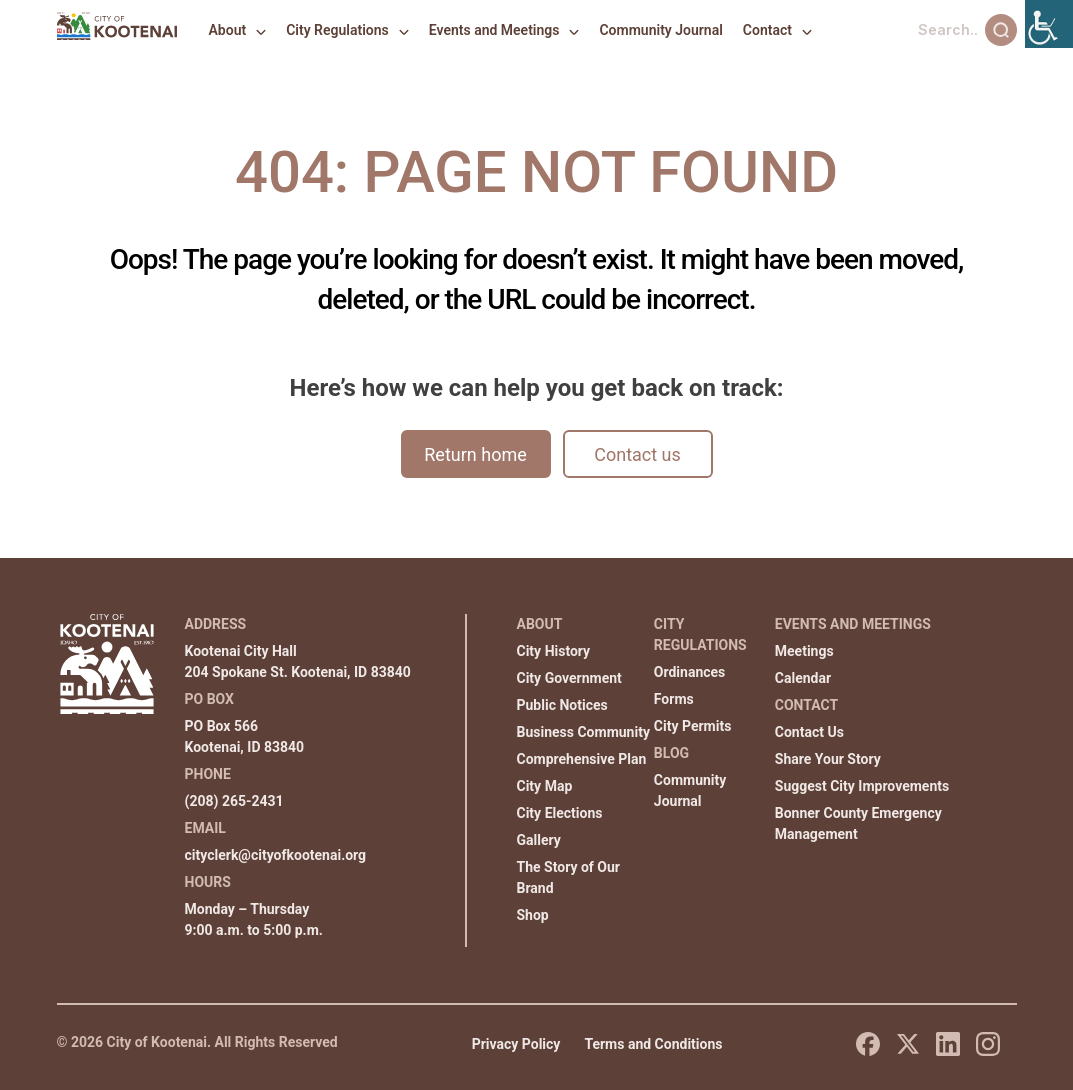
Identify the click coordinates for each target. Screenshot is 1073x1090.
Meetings (804, 651)
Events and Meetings (494, 30)
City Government (569, 678)
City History (554, 651)
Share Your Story (828, 759)
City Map (545, 786)
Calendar (803, 678)
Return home (475, 454)
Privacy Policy (516, 1044)
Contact (767, 30)
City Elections (560, 813)
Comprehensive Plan (582, 759)
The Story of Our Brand (568, 877)
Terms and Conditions (653, 1044)
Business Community (583, 732)
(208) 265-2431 (234, 801)
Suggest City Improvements (862, 786)
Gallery (539, 840)
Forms (674, 699)
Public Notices (562, 705)
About (228, 30)
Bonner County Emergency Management (858, 823)
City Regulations (337, 30)
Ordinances (689, 672)
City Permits (693, 726)
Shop (533, 915)
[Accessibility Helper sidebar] (1049, 24)
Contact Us (809, 732)
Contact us (637, 454)
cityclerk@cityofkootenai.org (276, 855)
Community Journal (660, 30)
